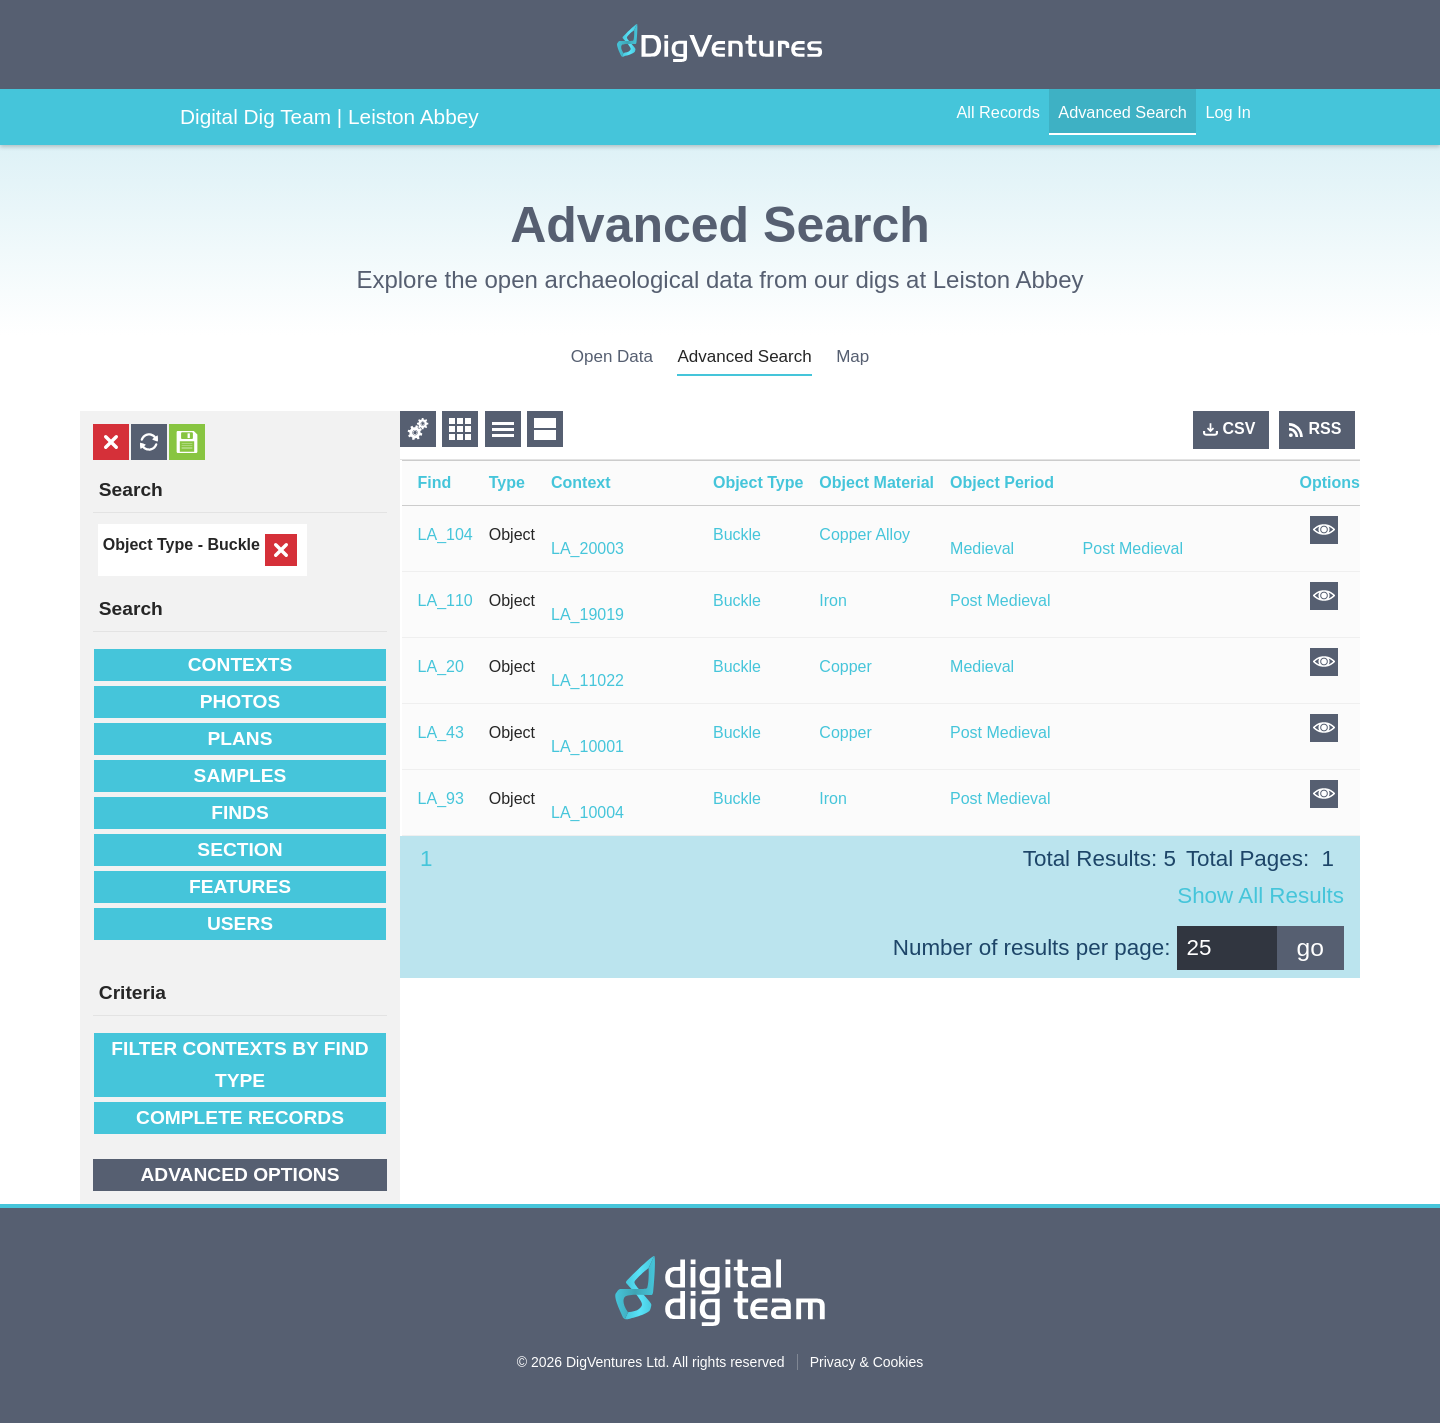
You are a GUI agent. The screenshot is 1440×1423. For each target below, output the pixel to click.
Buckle (233, 544)
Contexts (240, 663)
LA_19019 (587, 614)
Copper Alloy (864, 534)
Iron (833, 600)
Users (240, 922)
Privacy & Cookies (867, 1359)
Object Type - (155, 544)
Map (852, 356)
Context (581, 482)
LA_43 (441, 732)
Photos (240, 700)
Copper (845, 666)
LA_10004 (587, 812)
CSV (1239, 428)
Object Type (758, 482)
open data (612, 356)
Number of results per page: (1032, 947)
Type (507, 482)
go (1310, 947)
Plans (239, 737)
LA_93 (441, 798)
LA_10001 (587, 746)
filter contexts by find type (239, 1062)
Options (1330, 482)
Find (435, 482)
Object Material (876, 482)
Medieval (982, 548)
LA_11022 (587, 680)
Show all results (1260, 895)
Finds (240, 811)
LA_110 (445, 600)
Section (239, 848)
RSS (1325, 428)
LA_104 (445, 534)
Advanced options (239, 1172)
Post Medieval (1133, 548)
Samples (240, 774)
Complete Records (240, 1115)
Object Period (1002, 482)
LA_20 (441, 666)
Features (240, 885)
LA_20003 (587, 548)
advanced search (744, 356)
